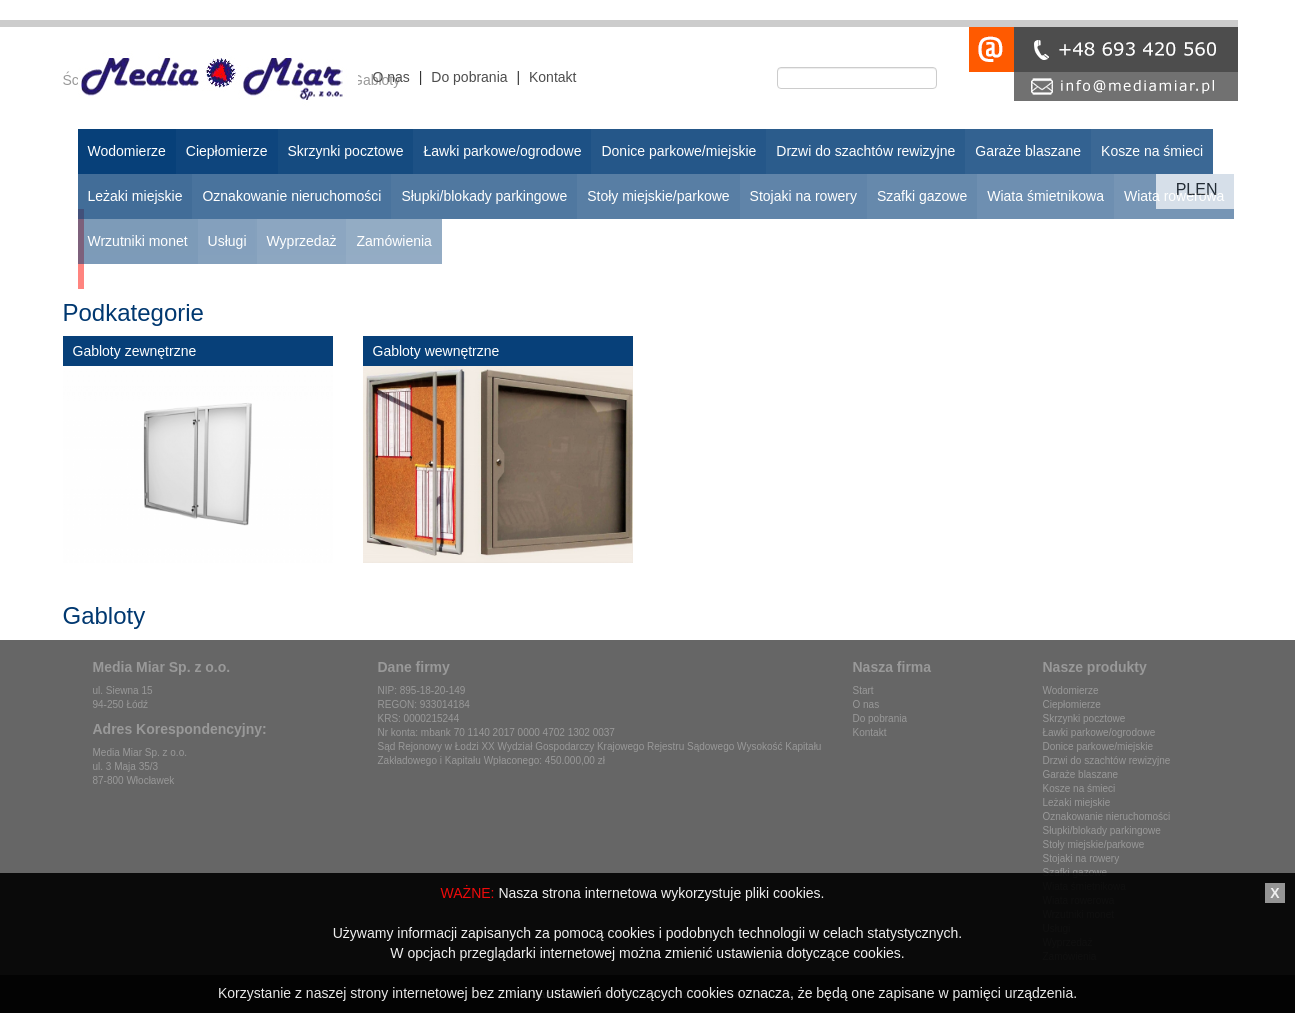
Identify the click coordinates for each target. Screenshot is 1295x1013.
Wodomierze (1071, 690)
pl (1186, 189)
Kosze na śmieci (1079, 788)
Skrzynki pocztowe (1084, 718)
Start (863, 690)
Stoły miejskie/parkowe (1094, 844)
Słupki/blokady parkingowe (1102, 830)
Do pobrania (469, 77)
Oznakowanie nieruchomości (1107, 816)
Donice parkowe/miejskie (1098, 746)
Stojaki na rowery (1081, 858)
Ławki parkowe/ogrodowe (1099, 732)
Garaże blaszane (1081, 774)
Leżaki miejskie (1077, 802)
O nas (391, 77)
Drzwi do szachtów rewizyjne (1107, 760)
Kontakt (552, 77)
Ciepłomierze (1072, 704)
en (1206, 189)
